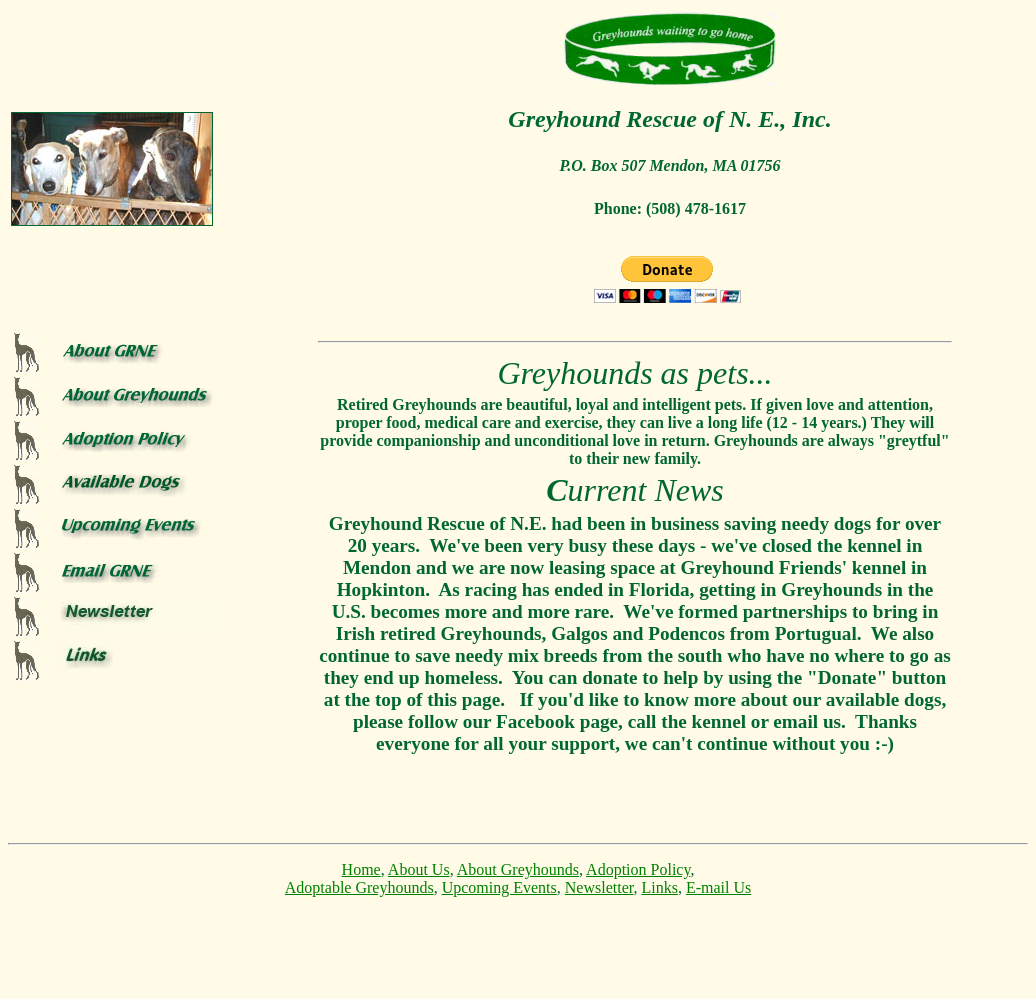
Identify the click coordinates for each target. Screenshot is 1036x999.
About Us (419, 869)
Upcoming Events (499, 887)
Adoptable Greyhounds (359, 887)
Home (361, 869)
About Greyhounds (518, 869)
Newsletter (599, 887)
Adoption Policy (638, 869)
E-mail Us (718, 887)
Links (659, 887)
